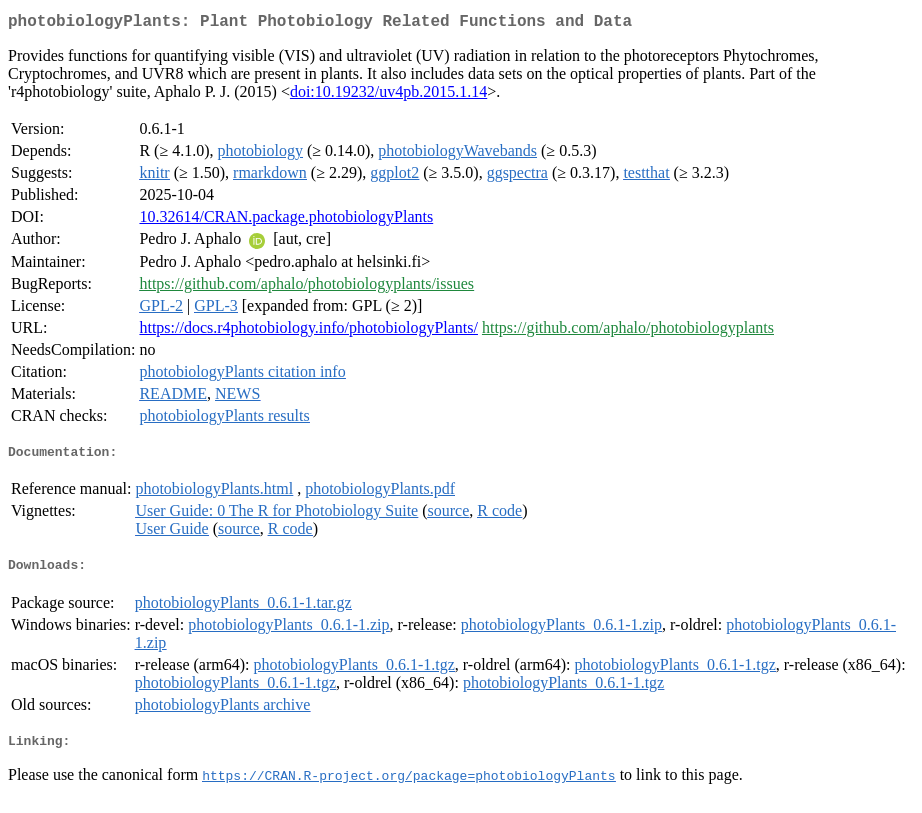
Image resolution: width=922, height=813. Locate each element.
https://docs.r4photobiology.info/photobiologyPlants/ (308, 331)
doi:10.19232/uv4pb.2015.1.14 (388, 95)
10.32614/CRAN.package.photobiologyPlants (286, 220)
